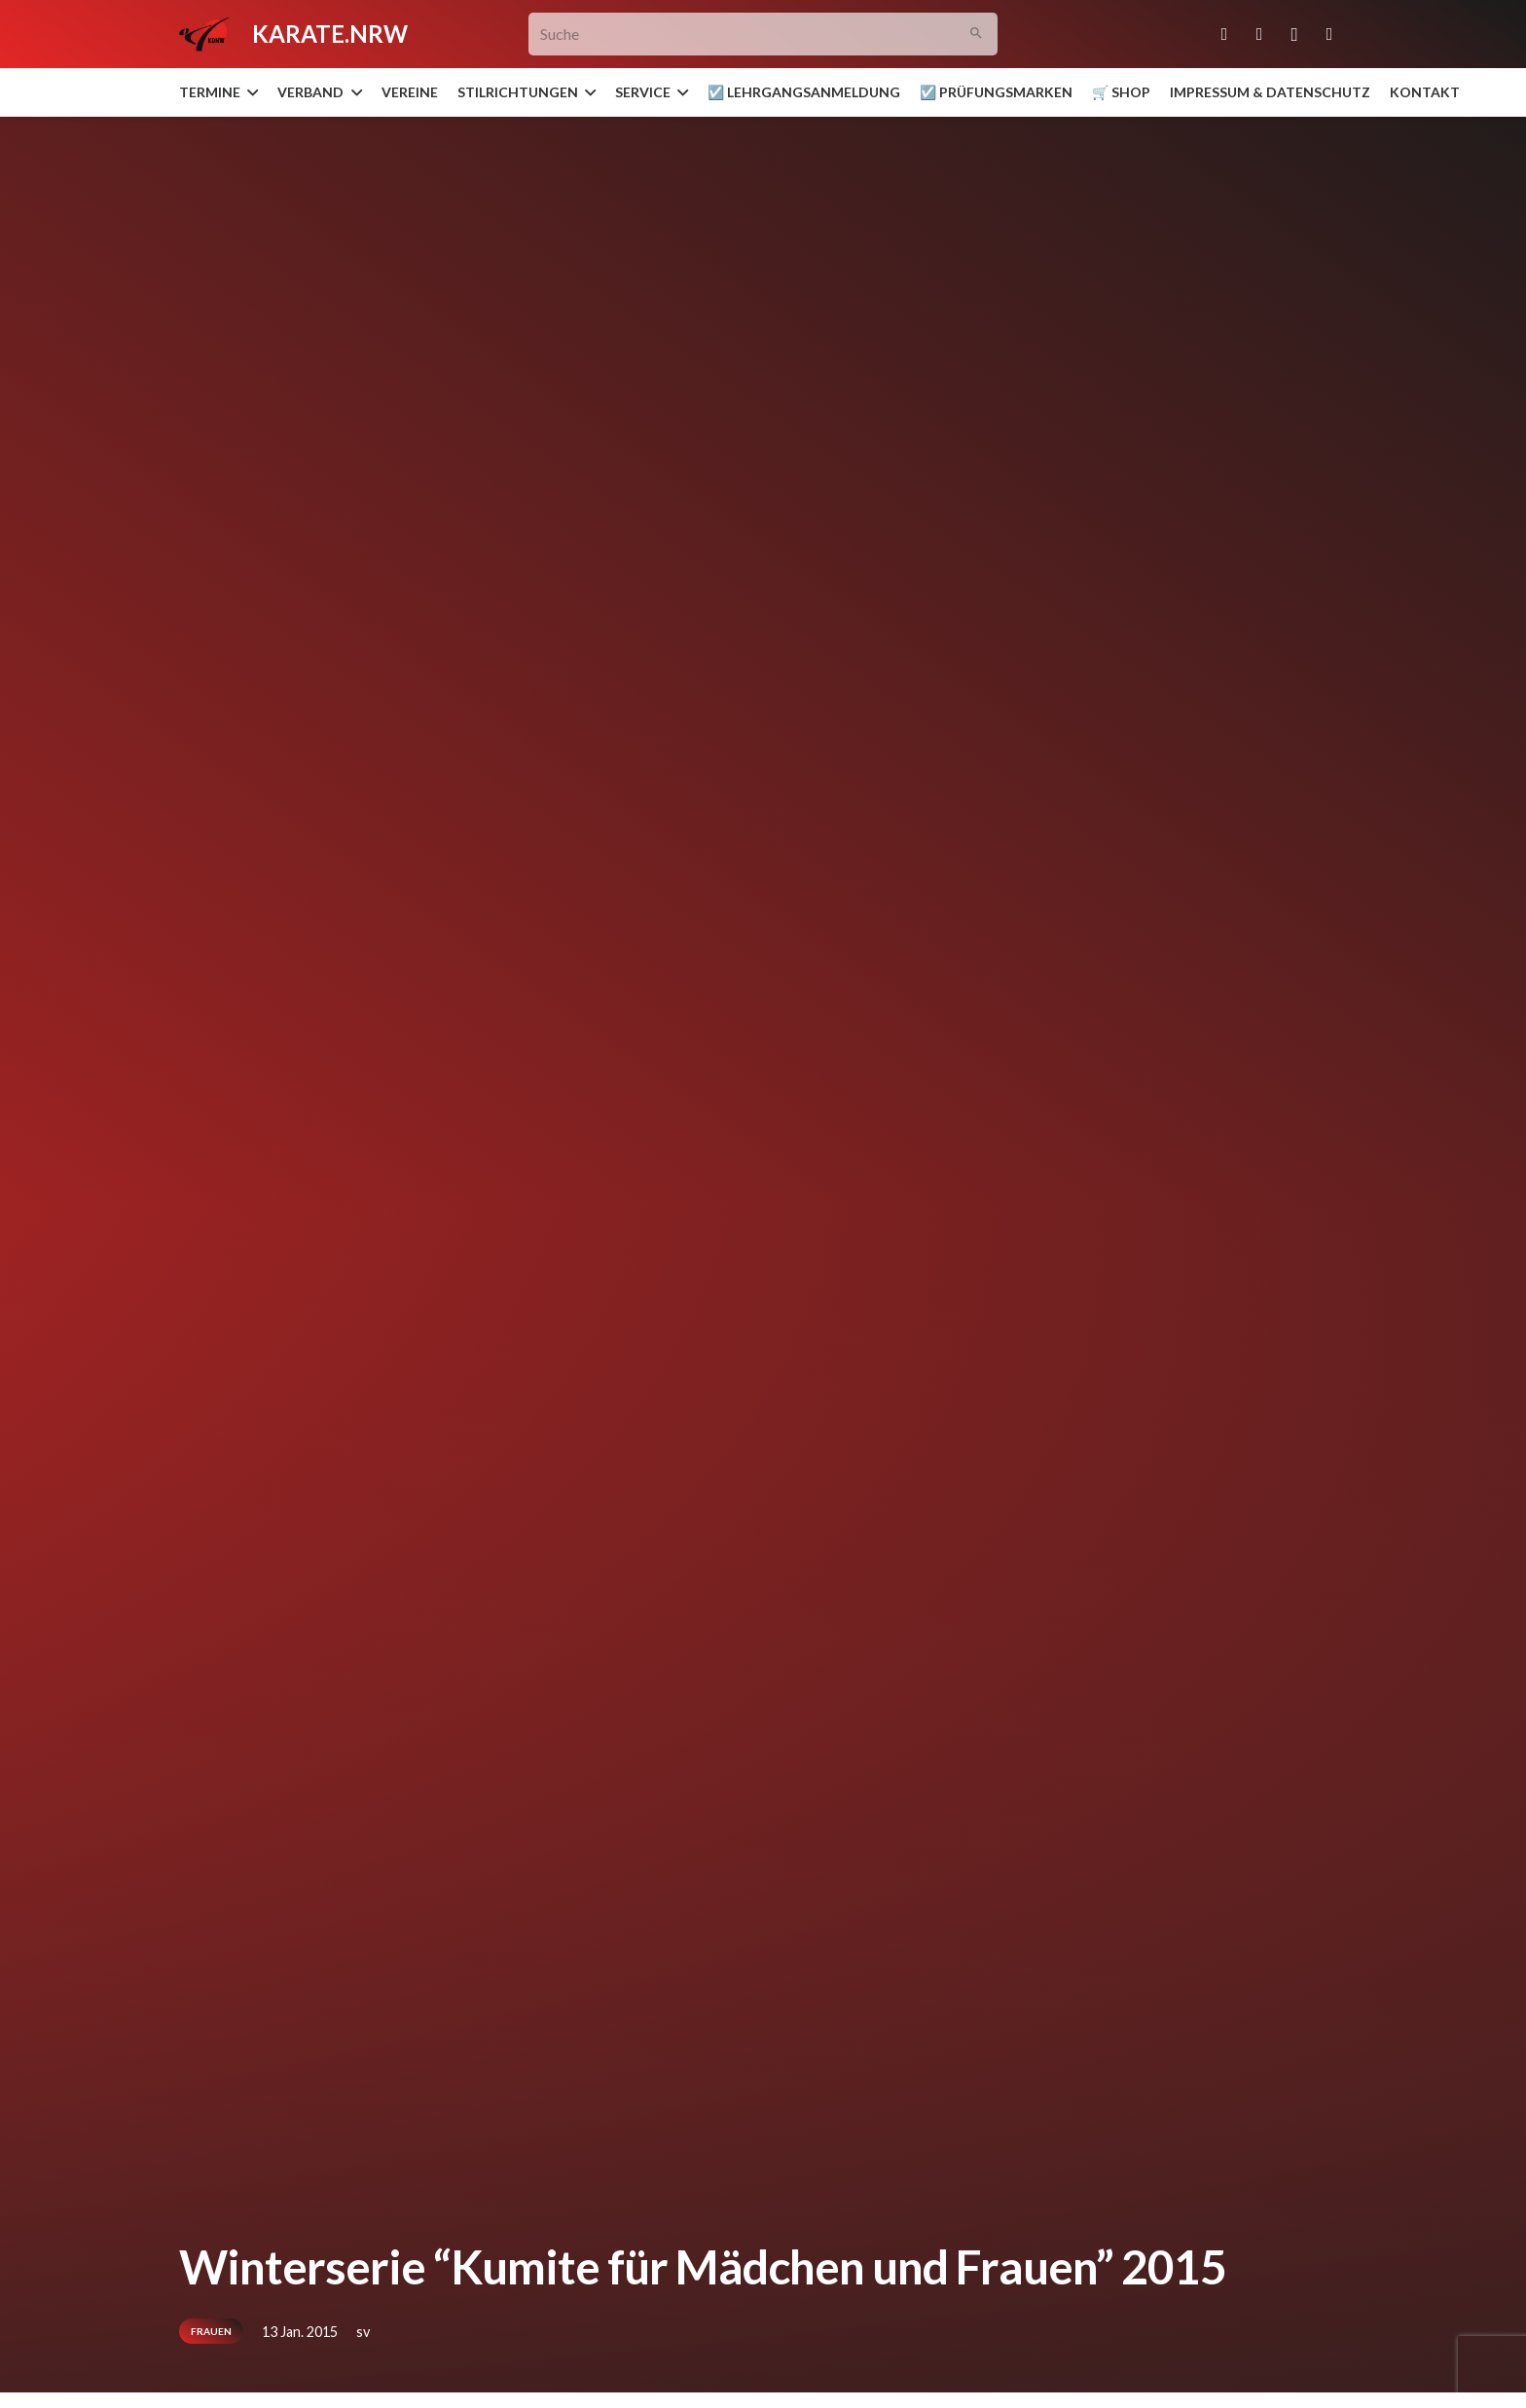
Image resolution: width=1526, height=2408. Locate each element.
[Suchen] (977, 34)
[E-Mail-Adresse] (1224, 34)
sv (363, 2331)
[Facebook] (1259, 34)
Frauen (211, 2331)
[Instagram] (1294, 34)
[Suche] (763, 34)
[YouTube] (1329, 34)
